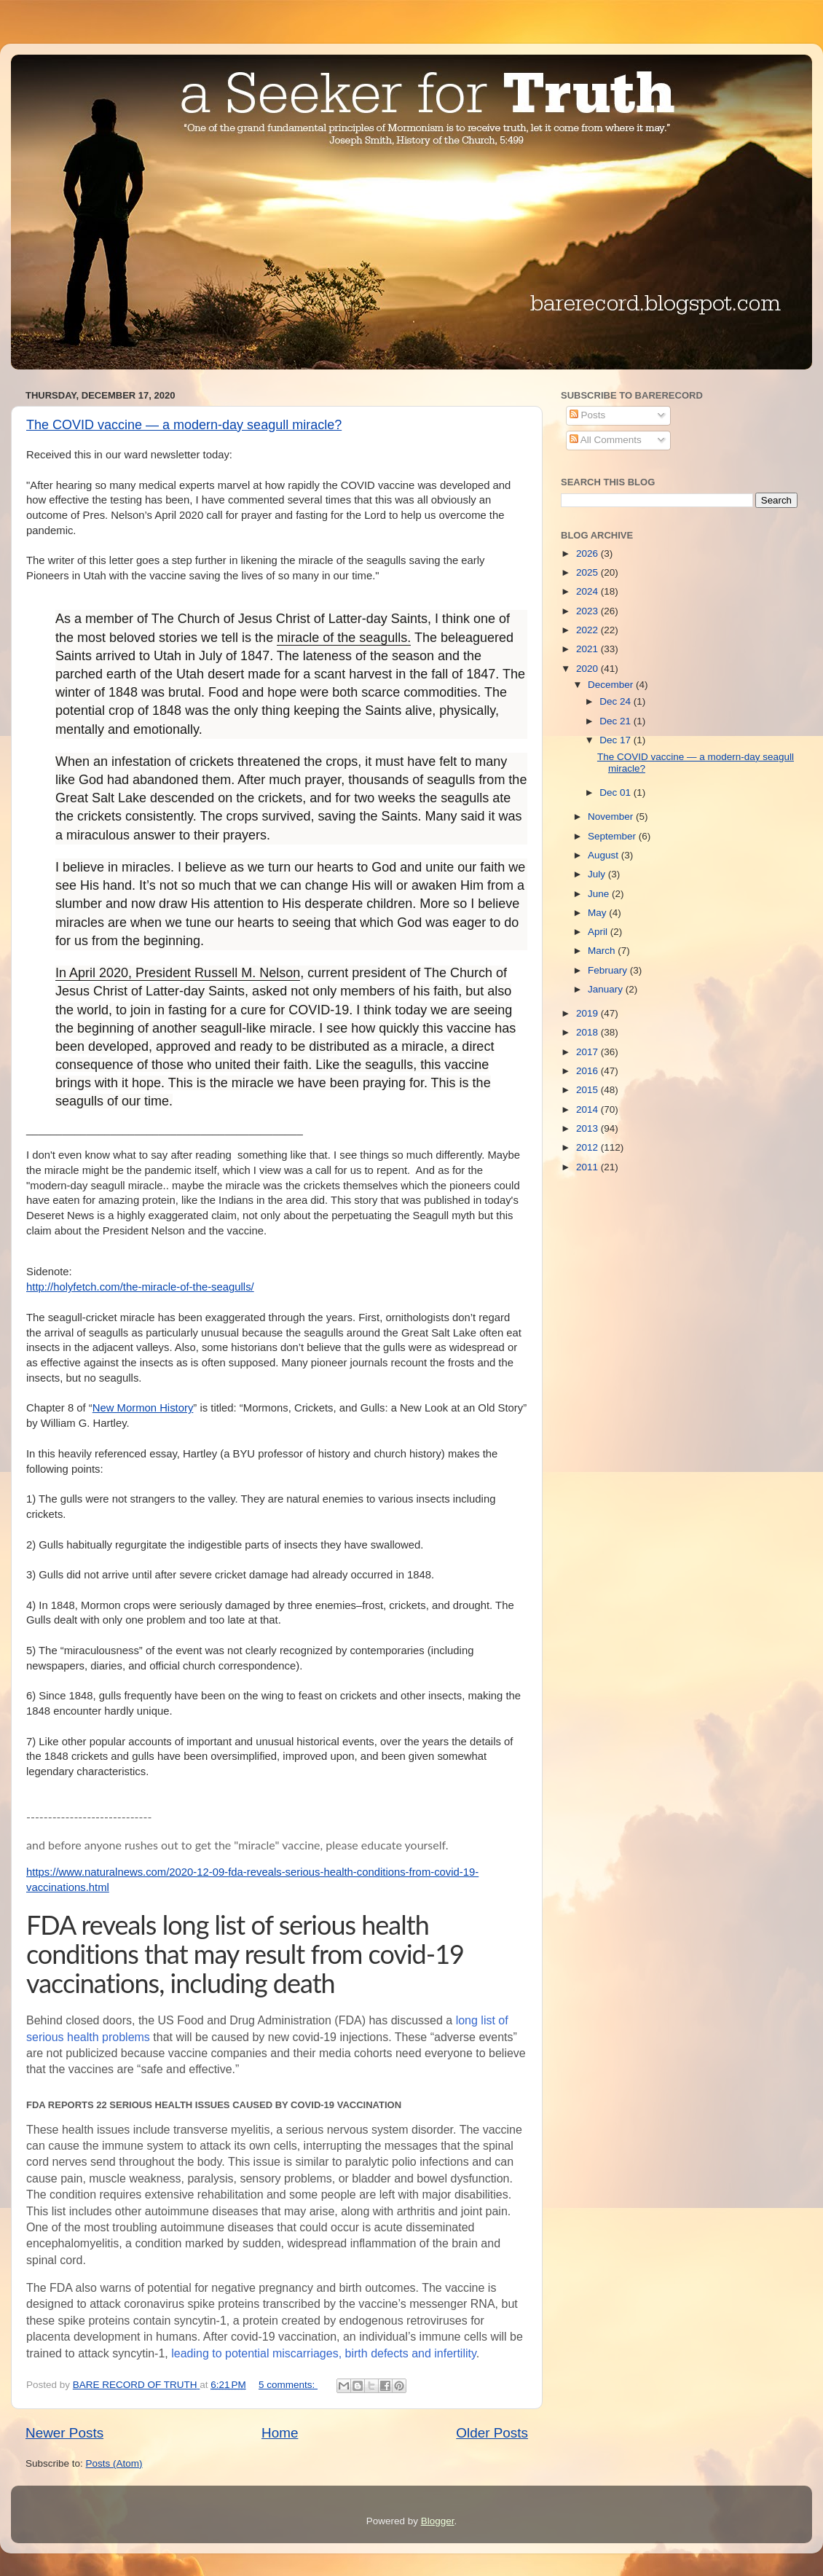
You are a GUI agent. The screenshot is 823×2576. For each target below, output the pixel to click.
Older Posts (492, 2432)
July (598, 874)
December (612, 684)
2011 (588, 1167)
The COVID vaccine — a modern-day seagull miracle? (184, 425)
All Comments (606, 439)
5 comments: (288, 2384)
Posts (588, 415)
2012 (588, 1147)
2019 (588, 1013)
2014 (588, 1109)
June (600, 893)
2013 (588, 1128)
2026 (588, 553)
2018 (588, 1032)
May (598, 912)
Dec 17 (616, 740)
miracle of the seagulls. (344, 637)
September (613, 836)
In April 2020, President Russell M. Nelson (177, 973)
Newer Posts (64, 2432)
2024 (588, 591)
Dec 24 (616, 701)
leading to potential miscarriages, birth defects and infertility (323, 2353)
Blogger (437, 2521)
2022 (588, 630)
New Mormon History (143, 1408)
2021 (588, 648)
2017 (588, 1051)
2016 (588, 1070)
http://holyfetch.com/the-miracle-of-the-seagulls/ (140, 1287)
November (612, 816)
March (603, 950)
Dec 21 (616, 721)
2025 (588, 572)
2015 (588, 1089)
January (607, 989)
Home (279, 2432)
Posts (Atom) (114, 2463)
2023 (588, 611)
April (599, 931)
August (604, 855)
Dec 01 (616, 792)
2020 (588, 668)
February (609, 970)
